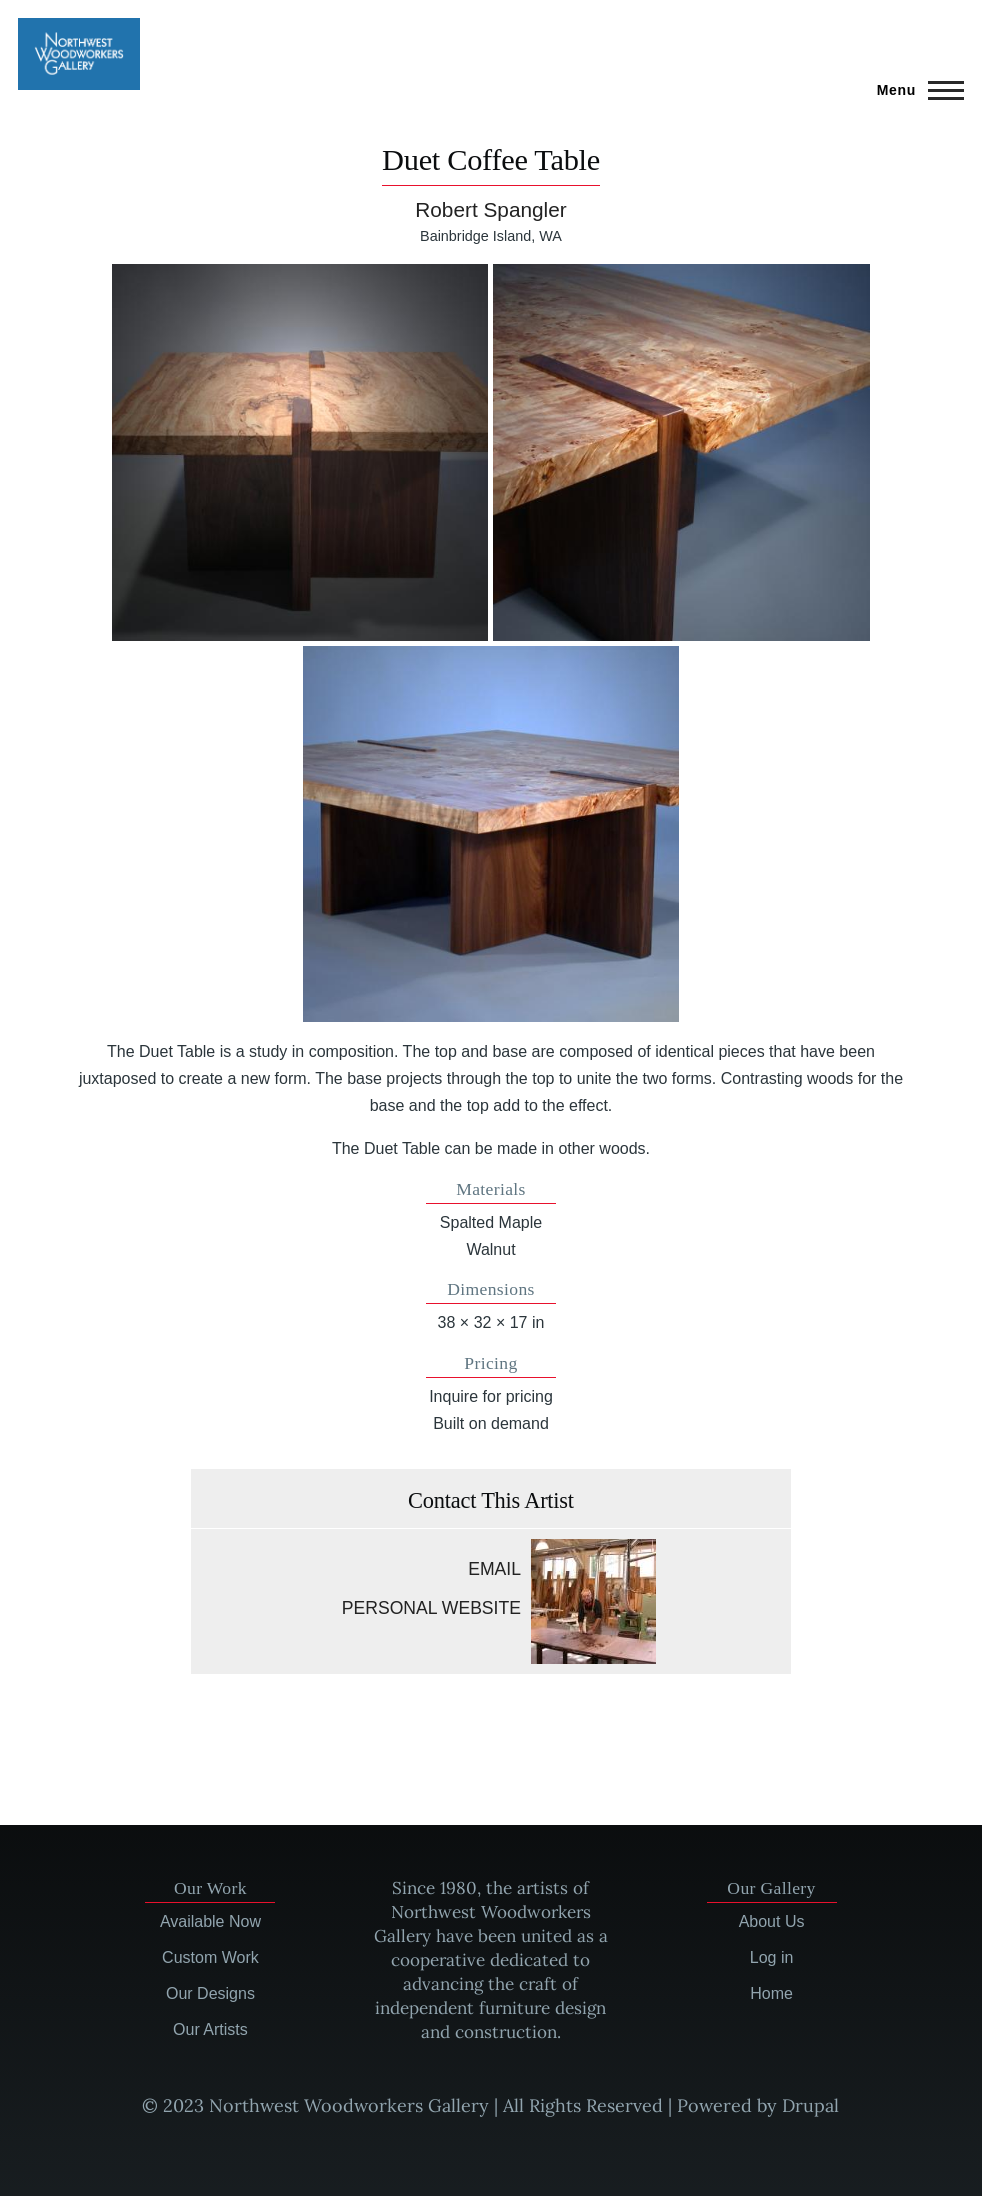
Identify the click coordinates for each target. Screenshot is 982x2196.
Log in (772, 1957)
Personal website (431, 1608)
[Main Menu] (914, 90)
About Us (772, 1921)
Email (494, 1569)
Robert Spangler (490, 209)
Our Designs (210, 1993)
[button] (300, 452)
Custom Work (210, 1957)
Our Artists (210, 2029)
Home (771, 1993)
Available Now (210, 1921)
